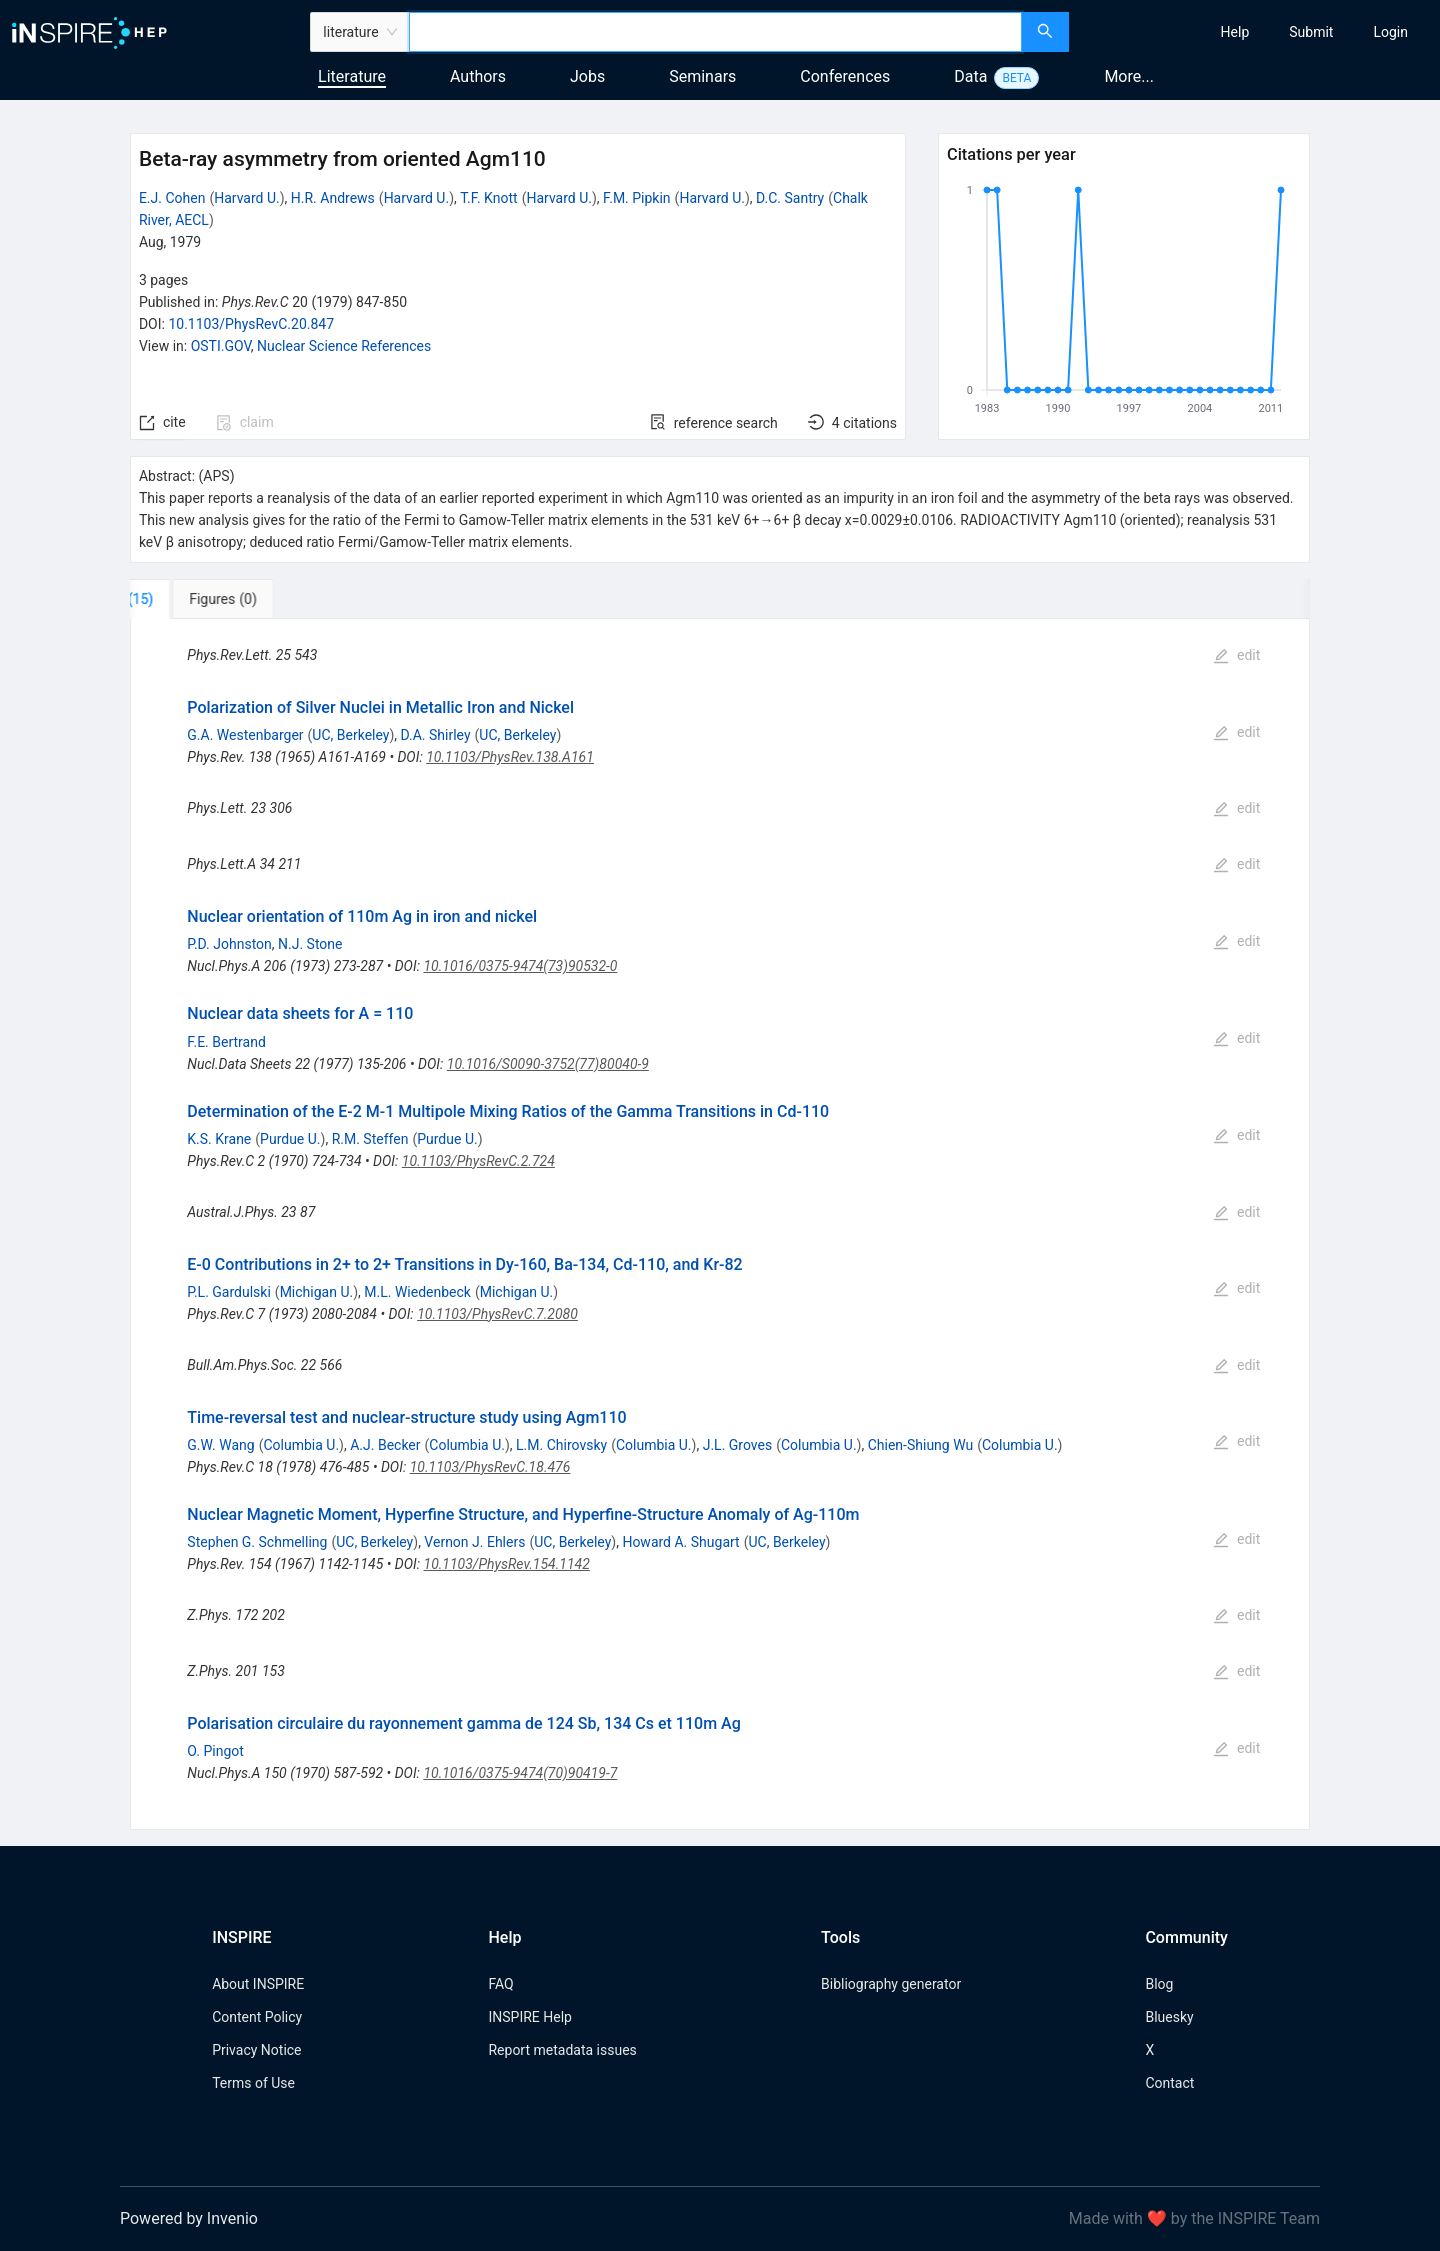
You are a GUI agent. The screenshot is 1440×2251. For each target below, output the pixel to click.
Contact (1169, 2083)
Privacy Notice (256, 2050)
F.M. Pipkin (637, 198)
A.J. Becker (385, 1445)
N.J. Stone (310, 944)
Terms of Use (253, 2083)
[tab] (196, 599)
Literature (352, 76)
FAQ (500, 1984)
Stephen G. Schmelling (257, 1542)
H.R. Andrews (333, 198)
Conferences (845, 76)
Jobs (587, 76)
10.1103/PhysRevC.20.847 (251, 324)
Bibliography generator (891, 1984)
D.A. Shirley (436, 735)
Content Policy (257, 2017)
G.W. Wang (220, 1445)
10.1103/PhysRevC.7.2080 (497, 1314)
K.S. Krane (219, 1139)
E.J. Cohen (172, 198)
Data (970, 76)
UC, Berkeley (350, 735)
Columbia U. (301, 1445)
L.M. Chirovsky (561, 1445)
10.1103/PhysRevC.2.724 (478, 1161)
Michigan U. (317, 1292)
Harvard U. (247, 198)
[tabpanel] (720, 1224)
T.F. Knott (488, 198)
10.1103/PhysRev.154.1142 (507, 1564)
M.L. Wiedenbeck (417, 1292)
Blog (1159, 1984)
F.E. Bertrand (226, 1042)
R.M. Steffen (370, 1139)
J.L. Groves (738, 1445)
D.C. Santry (790, 198)
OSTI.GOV (221, 346)
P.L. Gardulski (229, 1292)
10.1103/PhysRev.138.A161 (510, 757)
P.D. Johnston (229, 944)
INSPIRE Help (529, 2017)
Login (1390, 32)
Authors (478, 76)
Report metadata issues (562, 2050)
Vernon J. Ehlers (474, 1542)
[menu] (1257, 32)
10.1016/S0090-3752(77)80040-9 (548, 1064)
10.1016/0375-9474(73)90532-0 (520, 966)
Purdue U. (290, 1139)
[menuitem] (1235, 32)
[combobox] (715, 32)
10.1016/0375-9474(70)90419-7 (520, 1773)
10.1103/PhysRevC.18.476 (490, 1467)
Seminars (702, 76)
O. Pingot (215, 1751)
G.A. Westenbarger (245, 735)
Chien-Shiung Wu (920, 1445)
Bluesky (1169, 2017)
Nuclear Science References (344, 346)
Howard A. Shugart (680, 1542)
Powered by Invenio (189, 2218)
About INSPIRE (258, 1984)
